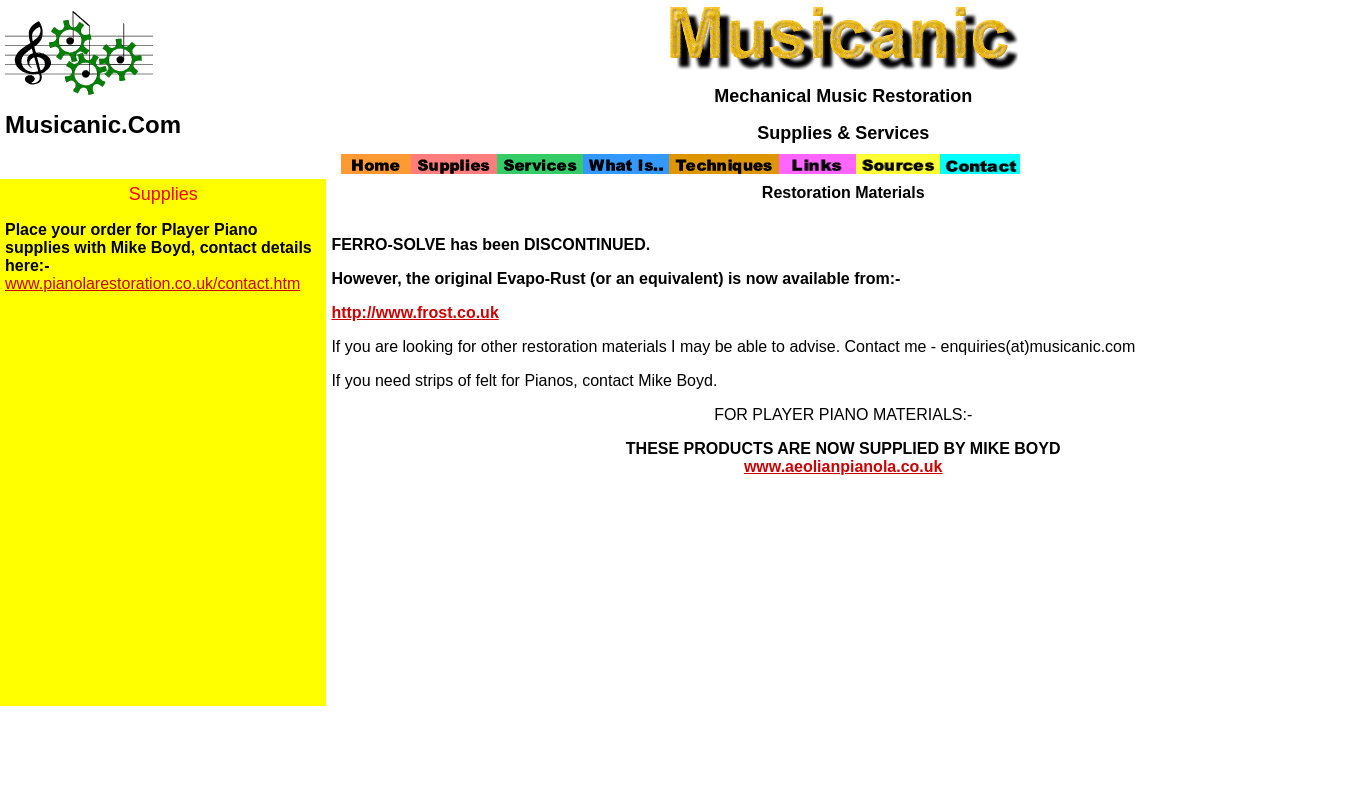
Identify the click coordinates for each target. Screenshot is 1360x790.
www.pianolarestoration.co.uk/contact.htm (152, 283)
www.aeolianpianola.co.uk (843, 466)
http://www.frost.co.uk (414, 312)
